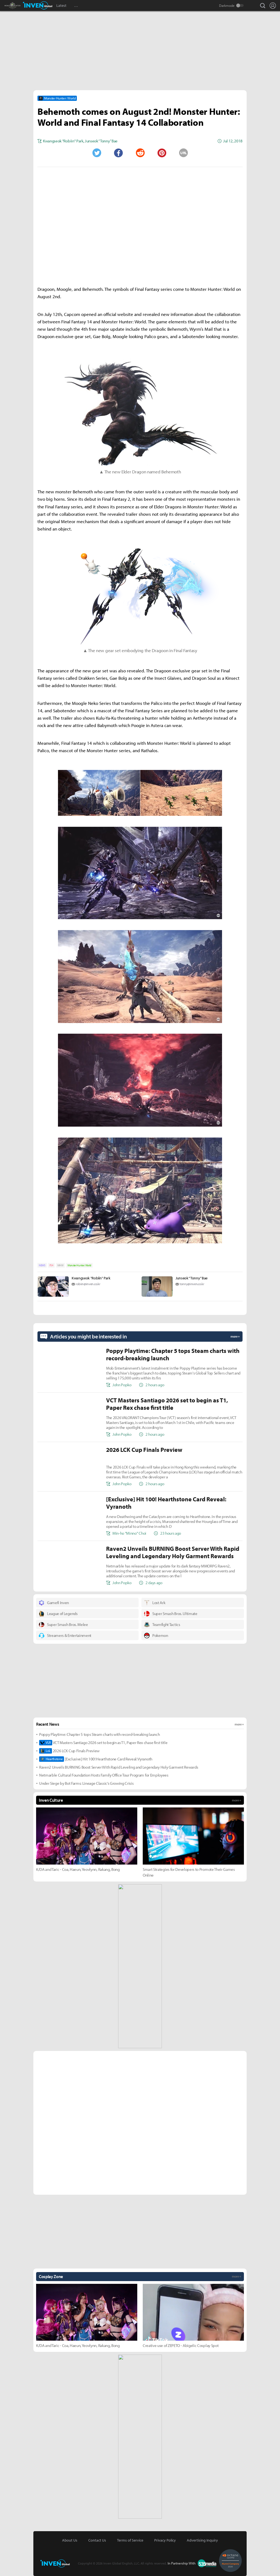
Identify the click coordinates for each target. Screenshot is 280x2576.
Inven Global (37, 5)
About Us (69, 2540)
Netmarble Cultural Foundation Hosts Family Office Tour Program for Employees (103, 1775)
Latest (61, 5)
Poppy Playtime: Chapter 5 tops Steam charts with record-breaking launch (99, 1734)
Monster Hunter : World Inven (22, 5)
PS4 (51, 1265)
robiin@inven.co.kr (88, 1284)
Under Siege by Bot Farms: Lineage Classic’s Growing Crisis (86, 1783)
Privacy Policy (165, 2540)
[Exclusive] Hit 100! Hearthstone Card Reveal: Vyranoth (95, 1759)
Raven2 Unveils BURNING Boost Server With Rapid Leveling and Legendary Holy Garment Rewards (118, 1767)
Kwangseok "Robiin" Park (91, 1278)
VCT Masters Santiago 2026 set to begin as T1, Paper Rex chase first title (103, 1742)
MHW (60, 1265)
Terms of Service (130, 2540)
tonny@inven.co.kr (192, 1284)
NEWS (42, 1265)
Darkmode (227, 5)
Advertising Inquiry (202, 2540)
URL (183, 152)
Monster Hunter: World (79, 1265)
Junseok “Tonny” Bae (192, 1278)
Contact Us (97, 2540)
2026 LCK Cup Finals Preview (69, 1751)
